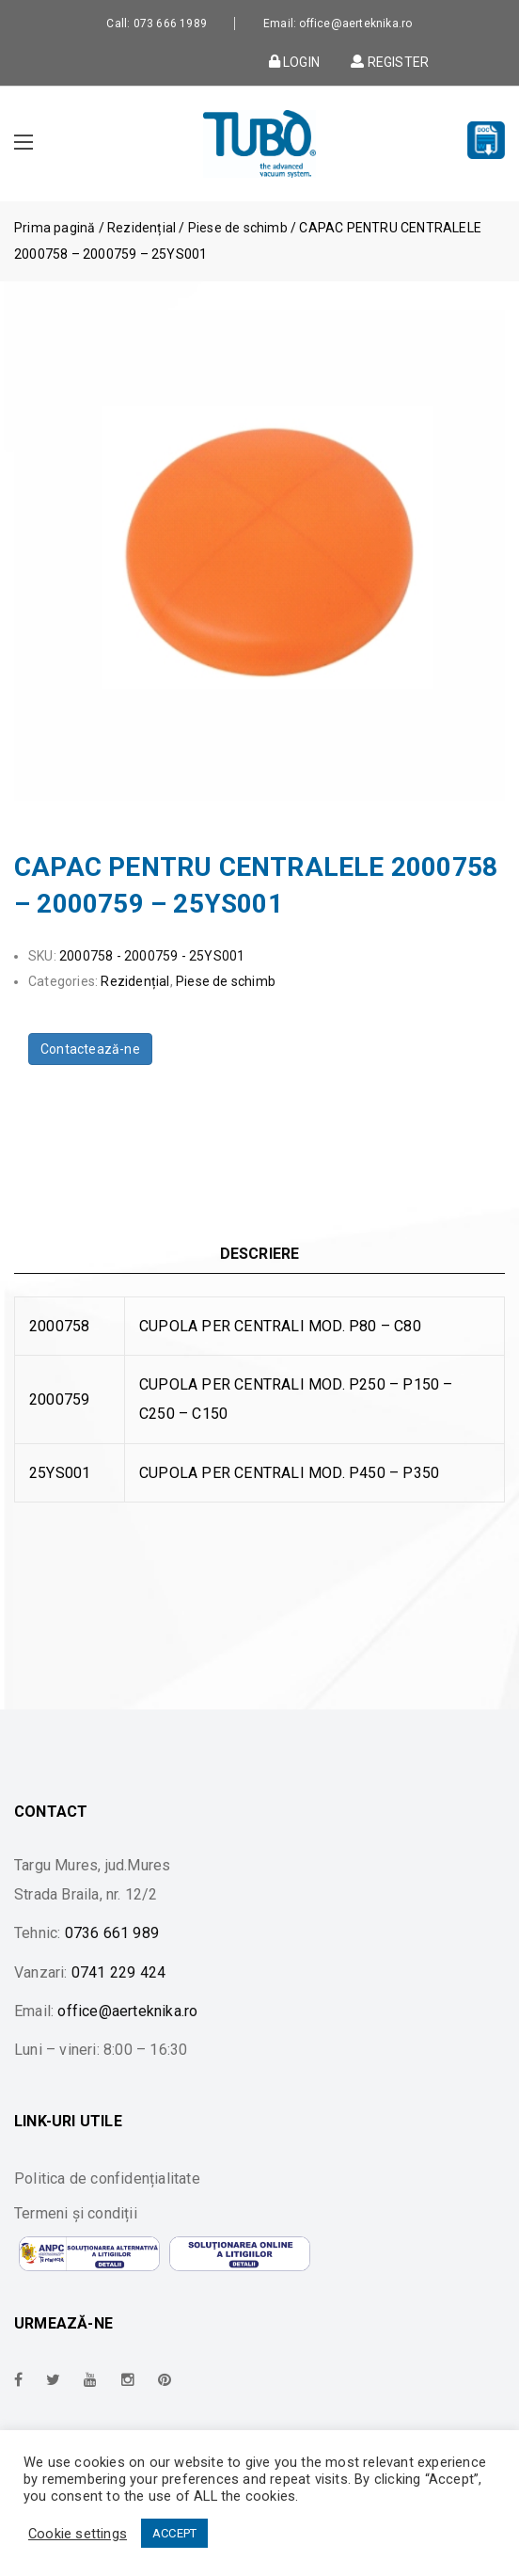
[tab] (259, 1253)
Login (294, 61)
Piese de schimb (238, 227)
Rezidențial (141, 227)
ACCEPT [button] (174, 2533)
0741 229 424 (118, 1972)
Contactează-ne (90, 1049)
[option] (259, 556)
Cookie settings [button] (77, 2533)
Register (388, 61)
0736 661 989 (112, 1933)
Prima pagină (54, 227)
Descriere (260, 1254)
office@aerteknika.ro (127, 2011)
